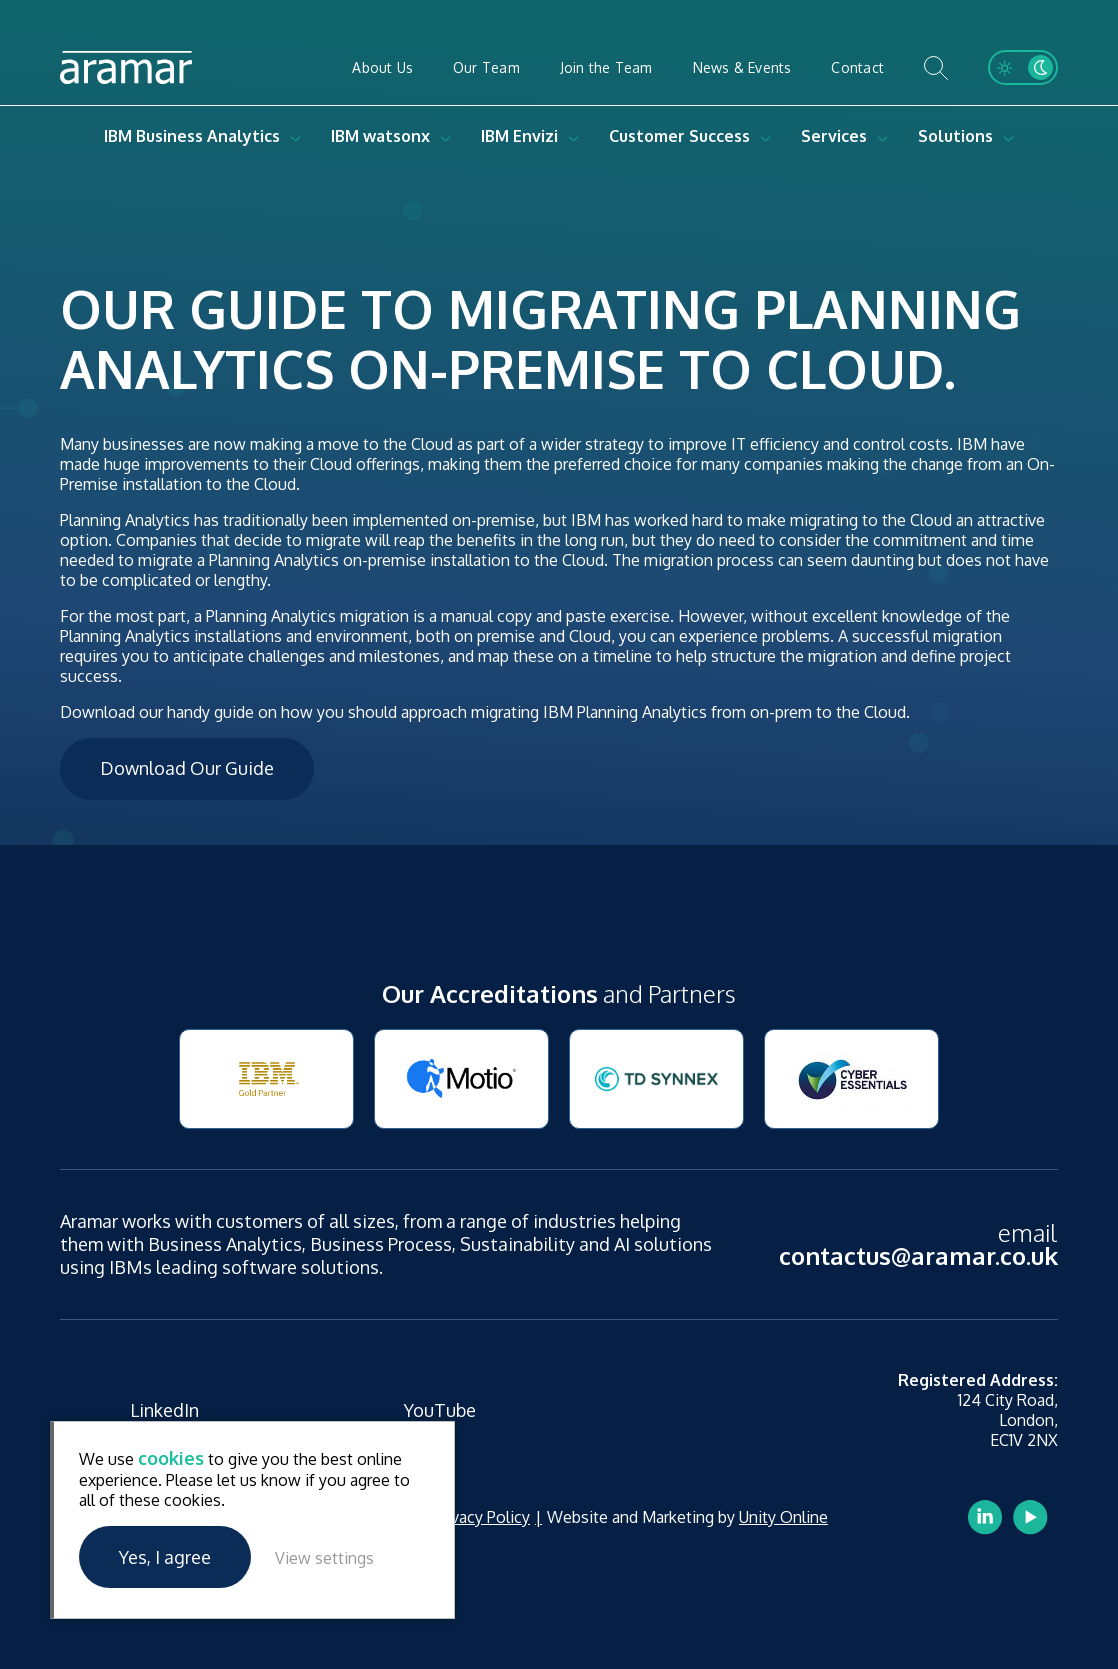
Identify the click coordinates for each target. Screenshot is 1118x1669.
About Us (382, 67)
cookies (171, 1458)
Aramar (126, 67)
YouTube (440, 1410)
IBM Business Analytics (192, 136)
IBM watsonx (380, 136)
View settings (324, 1558)
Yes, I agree (165, 1557)
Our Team (486, 67)
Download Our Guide (187, 768)
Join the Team (606, 67)
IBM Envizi (519, 136)
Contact (857, 67)
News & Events (742, 67)
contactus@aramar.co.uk (918, 1255)
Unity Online (783, 1517)
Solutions (955, 136)
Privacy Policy (481, 1517)
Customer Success (679, 136)
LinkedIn (164, 1410)
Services (834, 136)
